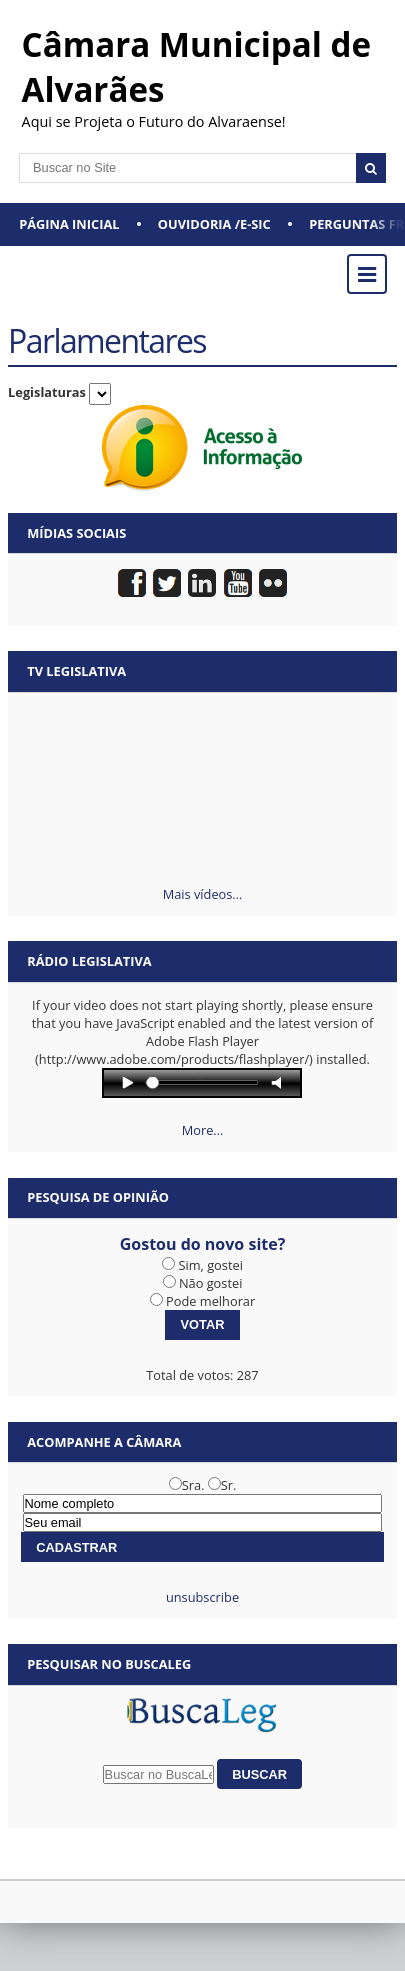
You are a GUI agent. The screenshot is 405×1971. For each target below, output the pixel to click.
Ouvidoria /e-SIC (214, 224)
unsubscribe (202, 1597)
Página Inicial (69, 224)
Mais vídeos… (203, 894)
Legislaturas (47, 392)
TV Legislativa (76, 671)
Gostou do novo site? (203, 1244)
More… (203, 1130)
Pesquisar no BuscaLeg (109, 1664)
